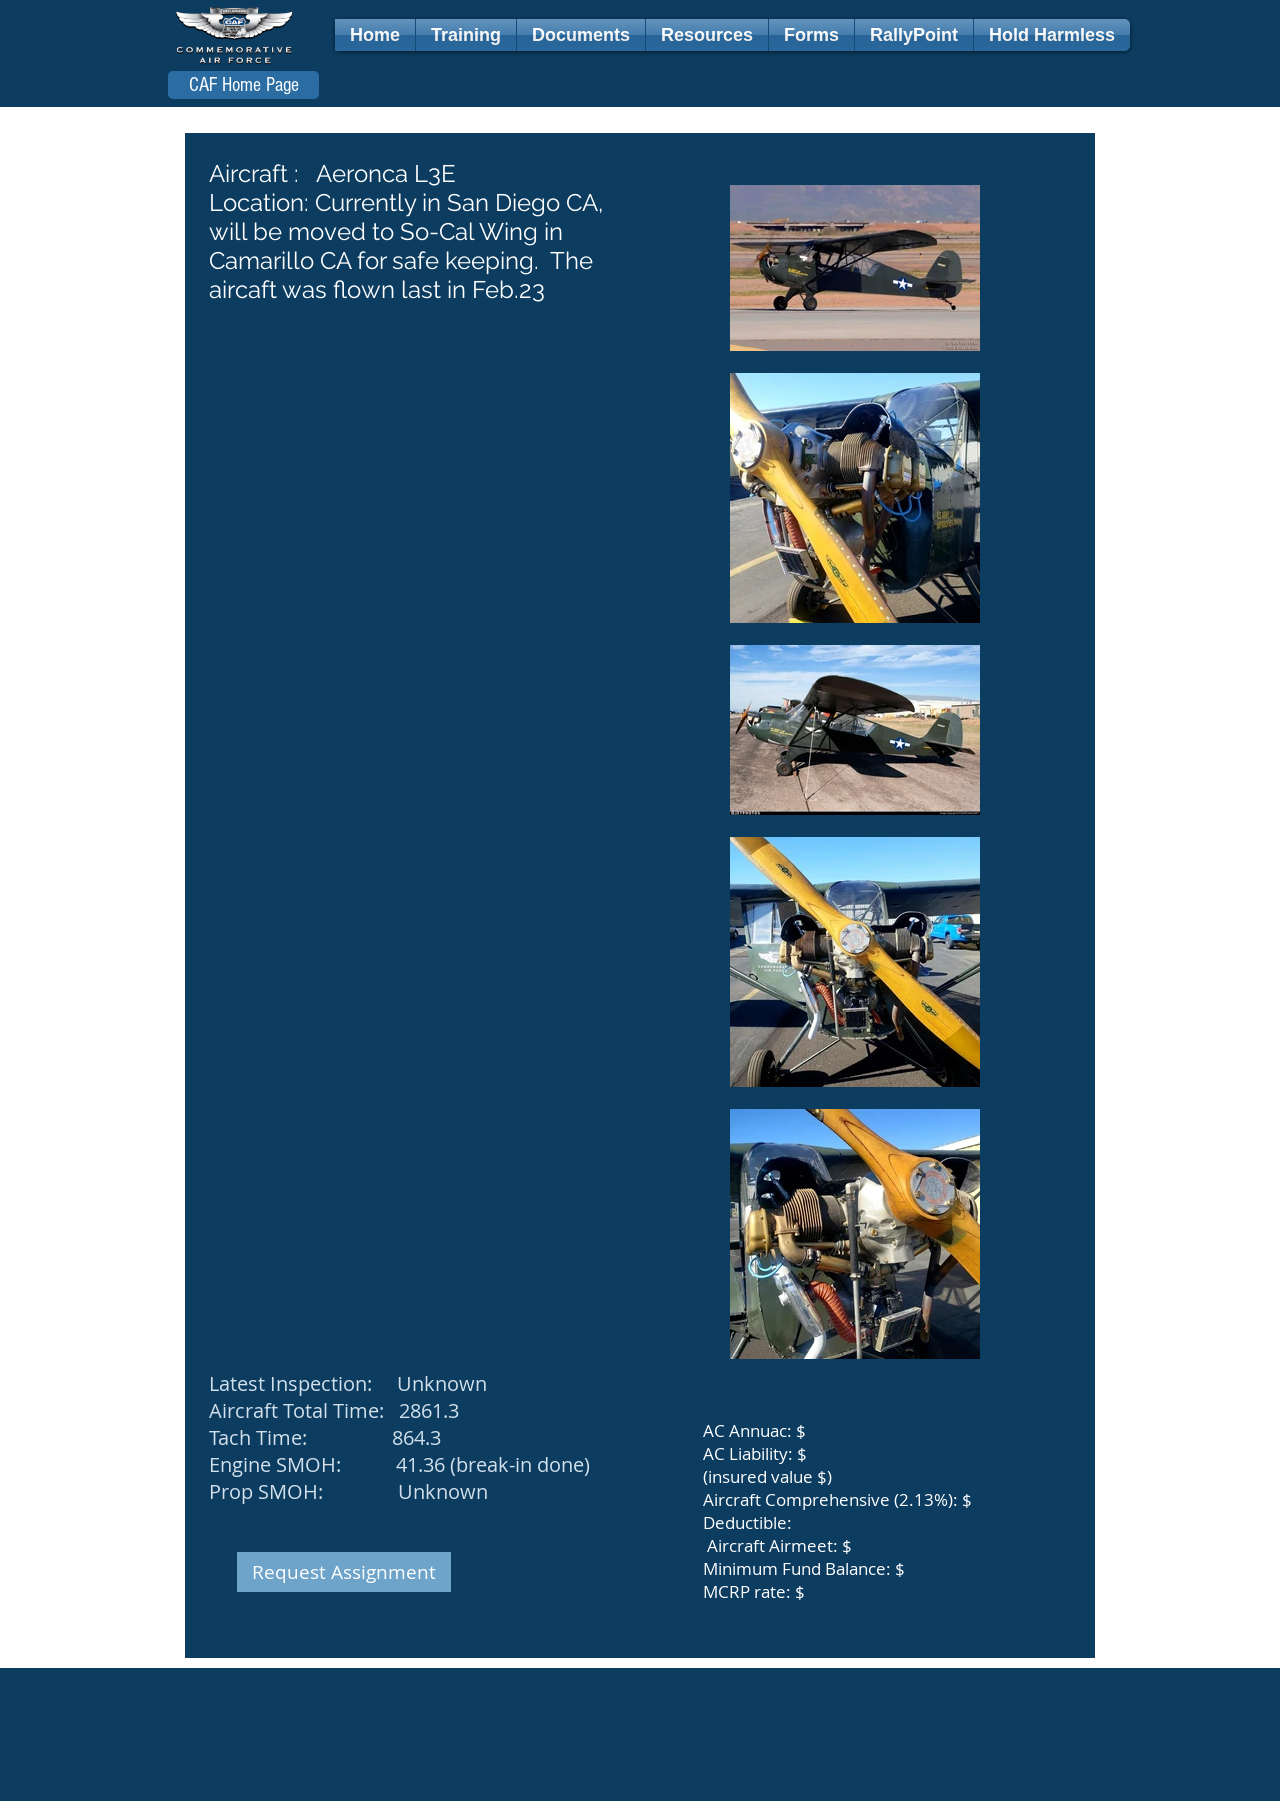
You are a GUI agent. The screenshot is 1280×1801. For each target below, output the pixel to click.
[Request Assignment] (344, 1572)
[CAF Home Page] (243, 85)
